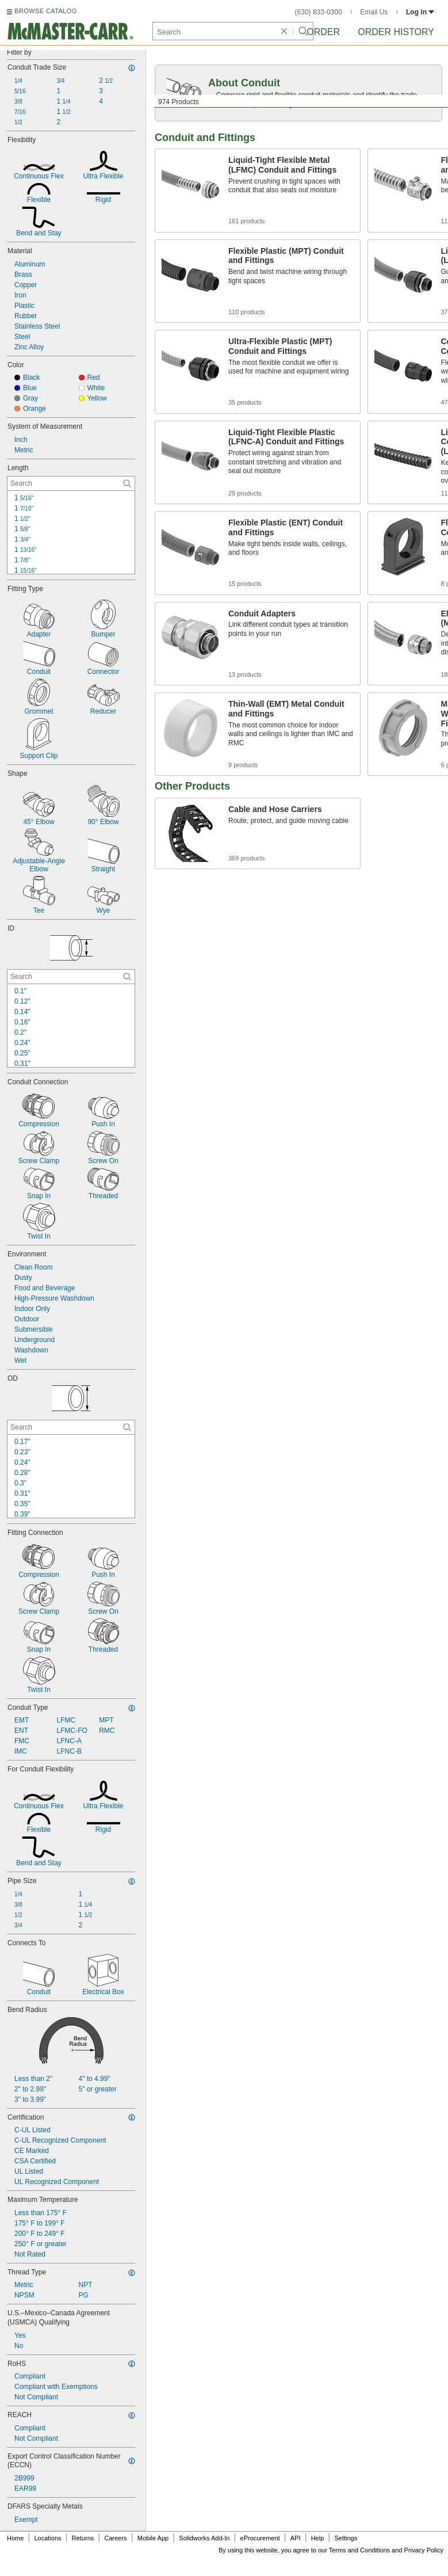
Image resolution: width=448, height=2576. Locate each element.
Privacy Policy (423, 2550)
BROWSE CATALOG (45, 10)
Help (317, 2538)
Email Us (374, 12)
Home (15, 2538)
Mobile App (153, 2538)
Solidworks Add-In (204, 2538)
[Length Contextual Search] (71, 483)
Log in (420, 12)
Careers (115, 2538)
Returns (83, 2538)
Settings (345, 2538)
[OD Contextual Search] (71, 1427)
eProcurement (260, 2538)
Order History (396, 32)
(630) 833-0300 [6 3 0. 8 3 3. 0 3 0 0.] (318, 12)
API (295, 2538)
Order (323, 32)
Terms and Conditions (359, 2550)
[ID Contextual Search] (71, 976)
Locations (48, 2538)
